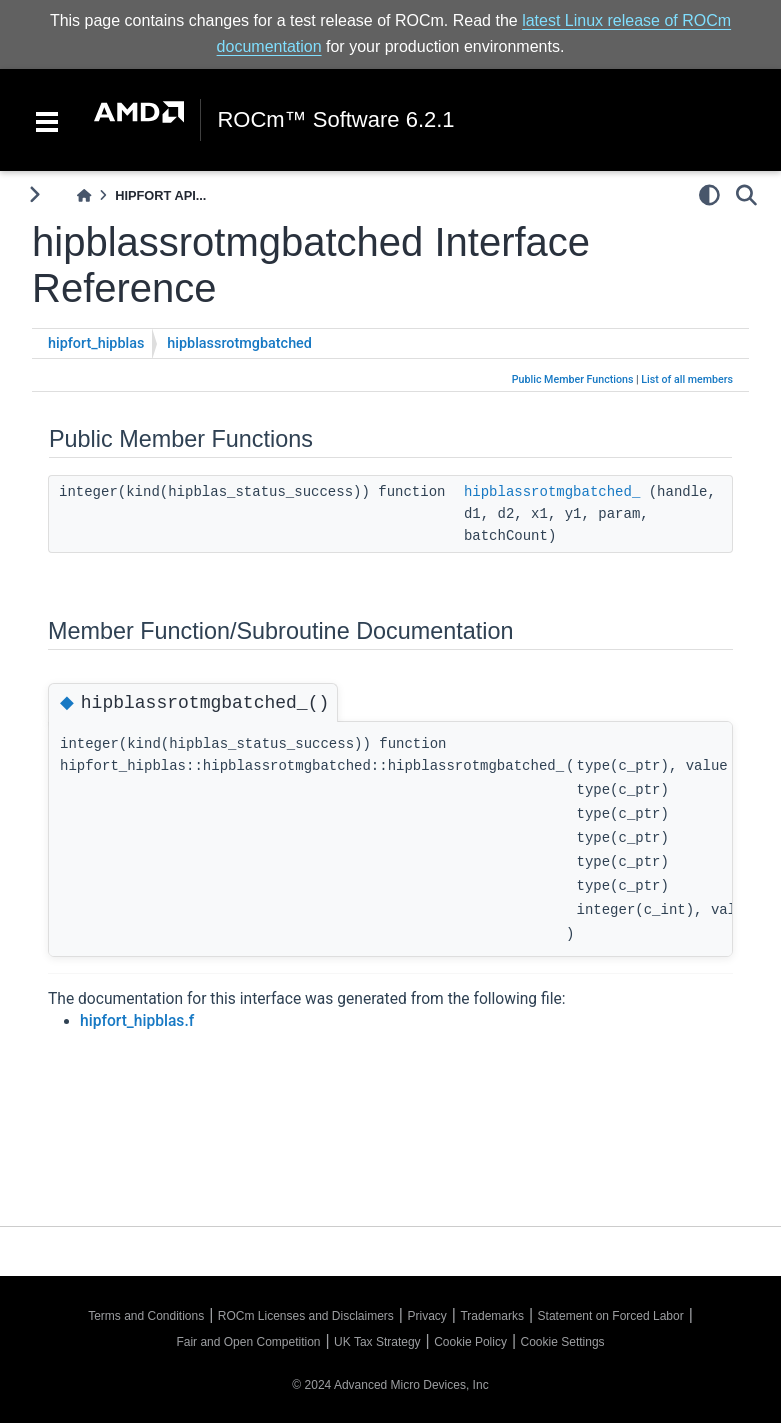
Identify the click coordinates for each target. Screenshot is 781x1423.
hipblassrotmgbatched (239, 343)
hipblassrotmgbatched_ (552, 492)
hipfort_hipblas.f (137, 1021)
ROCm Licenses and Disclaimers (306, 1316)
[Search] (746, 195)
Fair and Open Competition (248, 1342)
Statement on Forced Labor (611, 1316)
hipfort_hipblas (96, 343)
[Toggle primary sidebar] (34, 194)
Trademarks (492, 1316)
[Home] (84, 195)
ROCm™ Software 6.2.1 (335, 120)
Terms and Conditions (146, 1316)
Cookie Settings (563, 1342)
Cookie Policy (470, 1342)
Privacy (426, 1316)
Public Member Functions (573, 379)
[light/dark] (709, 195)
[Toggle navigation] (47, 120)
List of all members (687, 379)
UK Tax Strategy (377, 1342)
